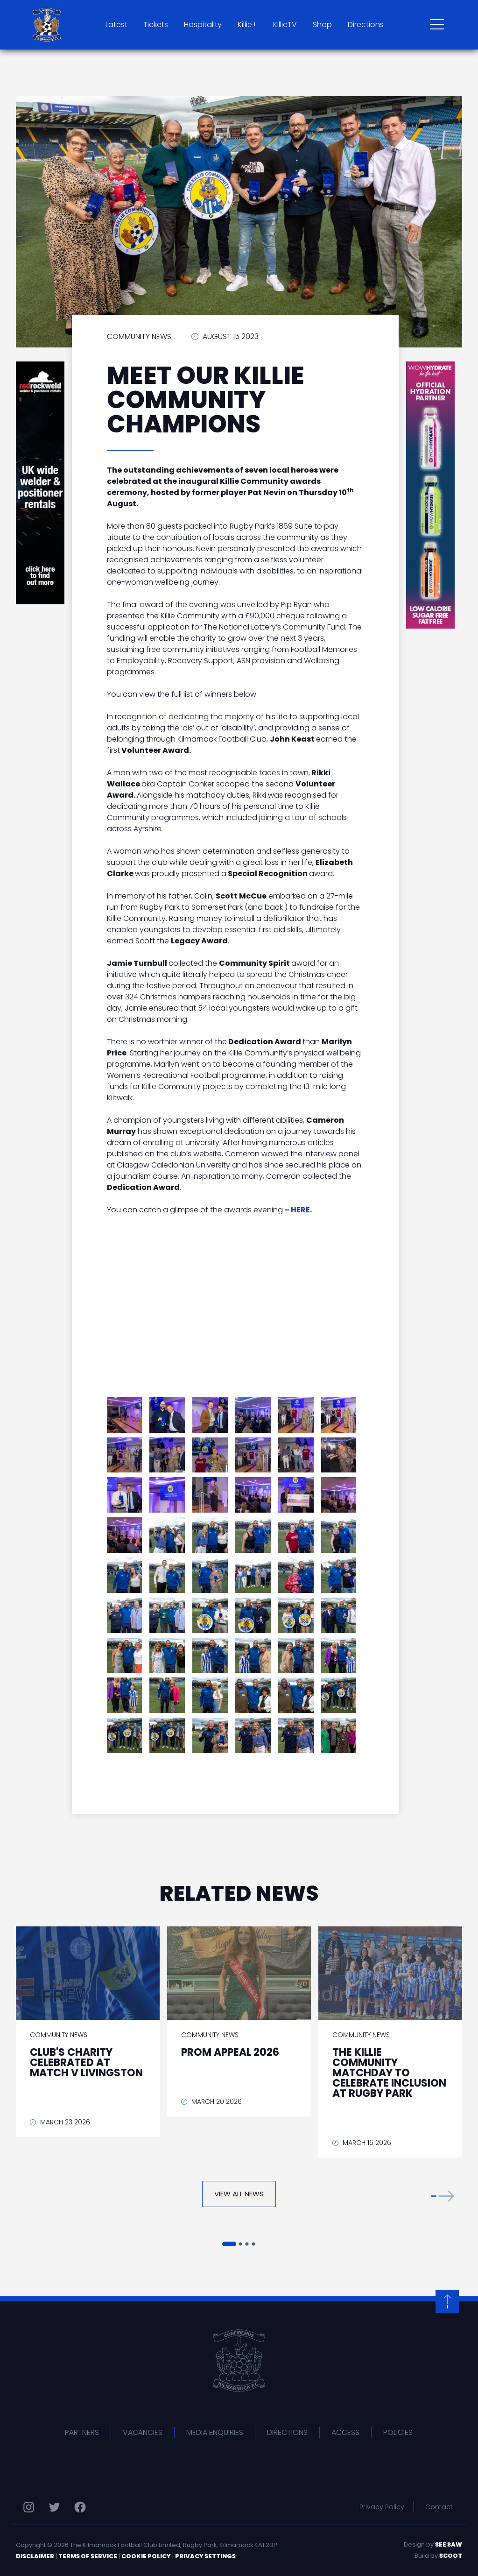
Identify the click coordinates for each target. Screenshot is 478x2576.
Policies (398, 2432)
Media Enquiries (214, 2432)
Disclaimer (35, 2556)
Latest (116, 24)
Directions (366, 24)
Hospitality (203, 24)
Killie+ (247, 24)
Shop (322, 24)
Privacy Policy (381, 2507)
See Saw (448, 2544)
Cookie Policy (146, 2556)
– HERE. (298, 1209)
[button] (442, 2196)
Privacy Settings (205, 2556)
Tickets (155, 24)
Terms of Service (87, 2556)
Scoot (450, 2556)
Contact (439, 2507)
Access (345, 2432)
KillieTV (285, 24)
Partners (82, 2432)
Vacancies (142, 2432)
